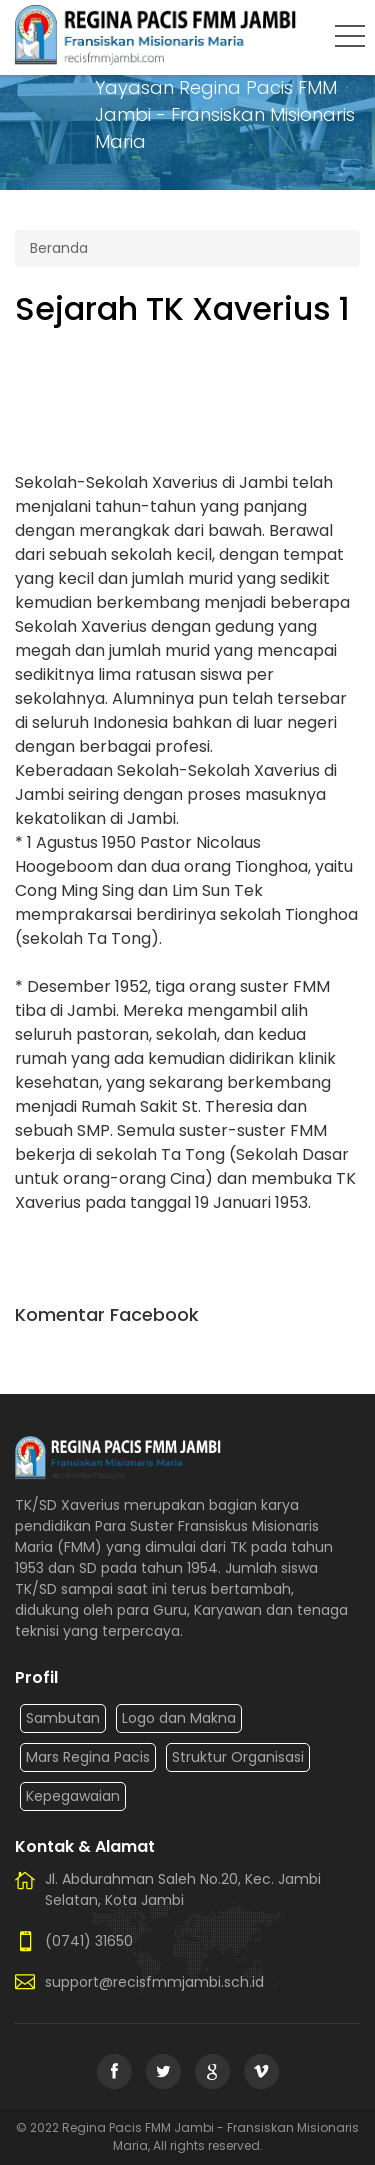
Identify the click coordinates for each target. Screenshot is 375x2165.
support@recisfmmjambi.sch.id (154, 1982)
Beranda (59, 248)
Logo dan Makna (179, 1718)
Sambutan (63, 1718)
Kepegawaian (73, 1796)
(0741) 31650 (89, 1941)
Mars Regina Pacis (88, 1757)
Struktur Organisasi (238, 1757)
